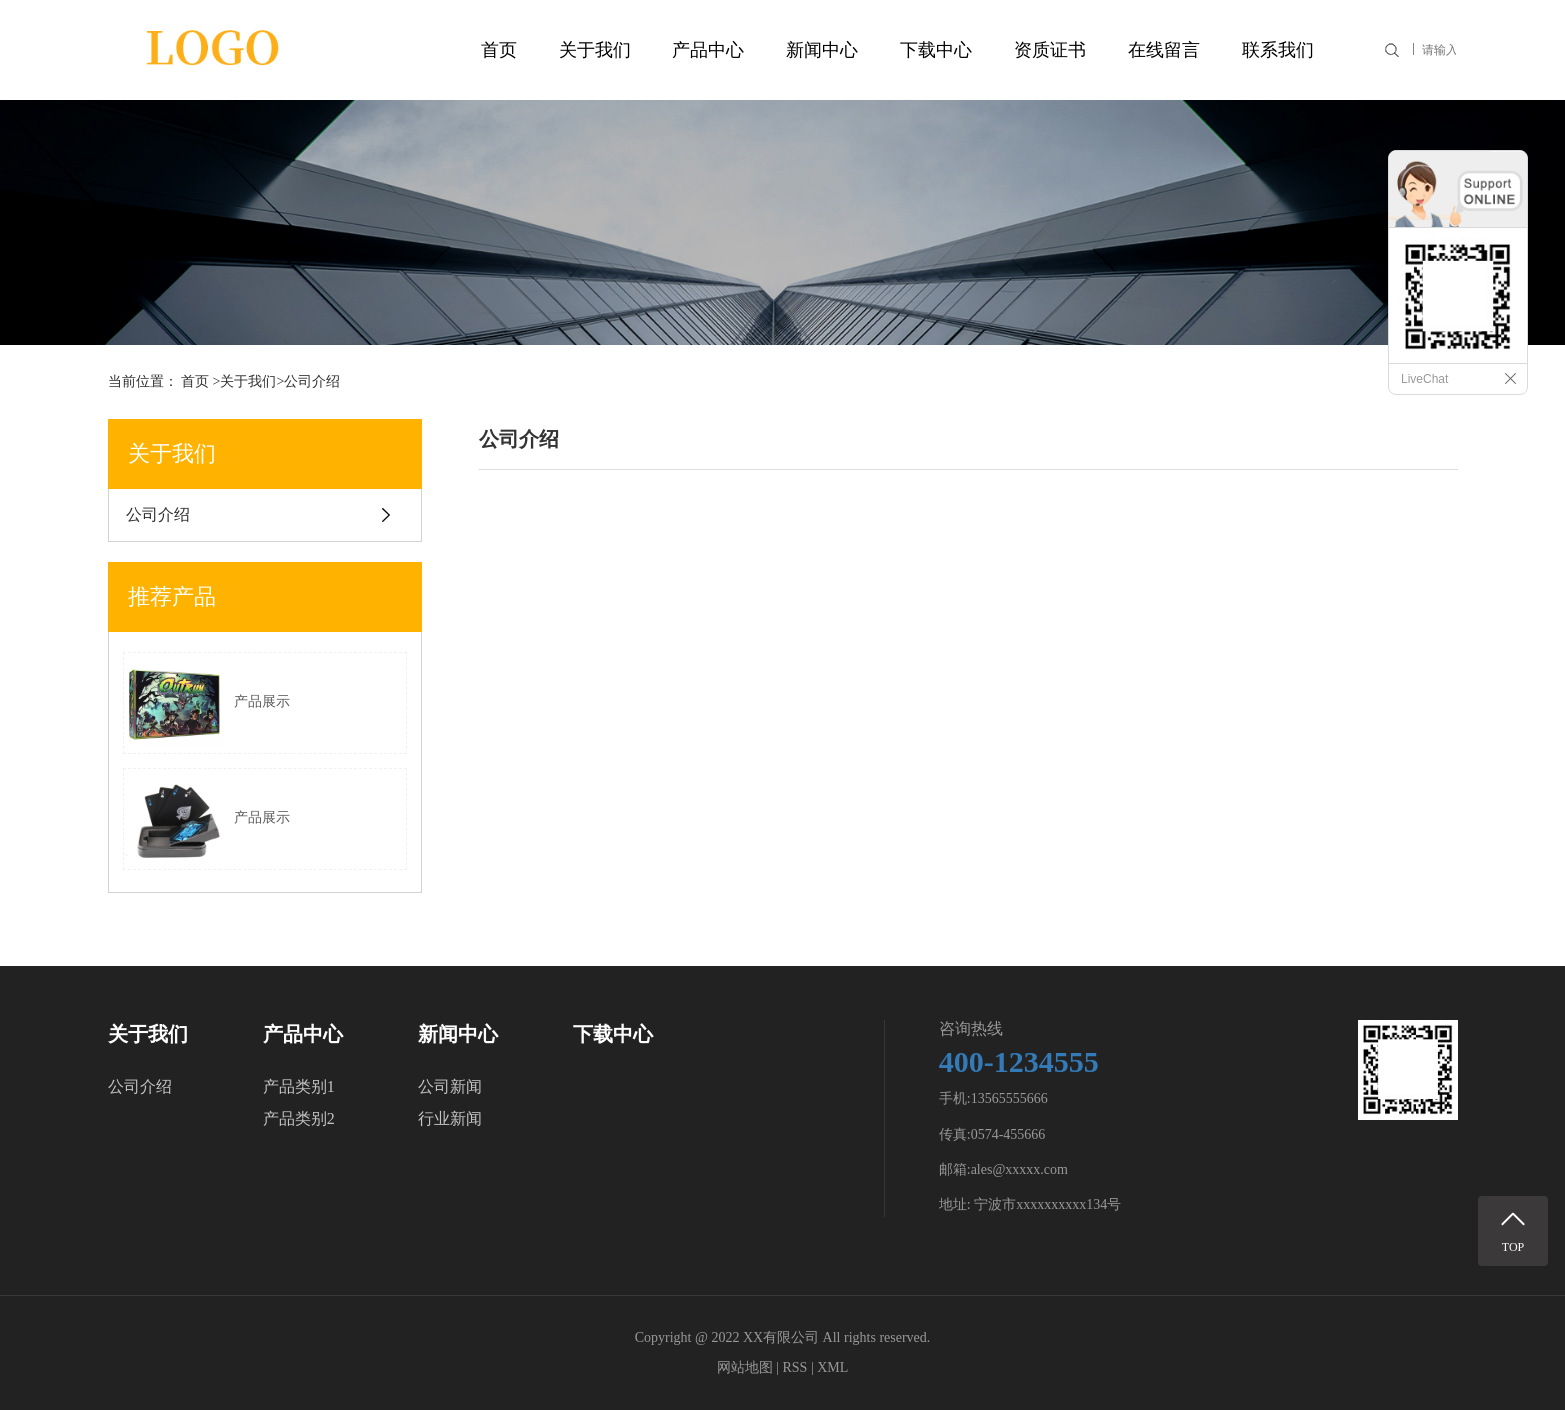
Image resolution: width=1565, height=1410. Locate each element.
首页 (499, 50)
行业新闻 (450, 1118)
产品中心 (708, 50)
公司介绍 (158, 514)
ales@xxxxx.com (1019, 1169)
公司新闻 (450, 1086)
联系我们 (1278, 50)
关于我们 (595, 50)
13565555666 (1009, 1098)
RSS (794, 1367)
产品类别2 (299, 1118)
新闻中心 (822, 50)
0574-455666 (1008, 1134)
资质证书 (1050, 50)
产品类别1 (299, 1086)
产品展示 (207, 703)
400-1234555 (1019, 1061)
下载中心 (936, 50)
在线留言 (1164, 50)
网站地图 (745, 1367)
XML (832, 1367)
